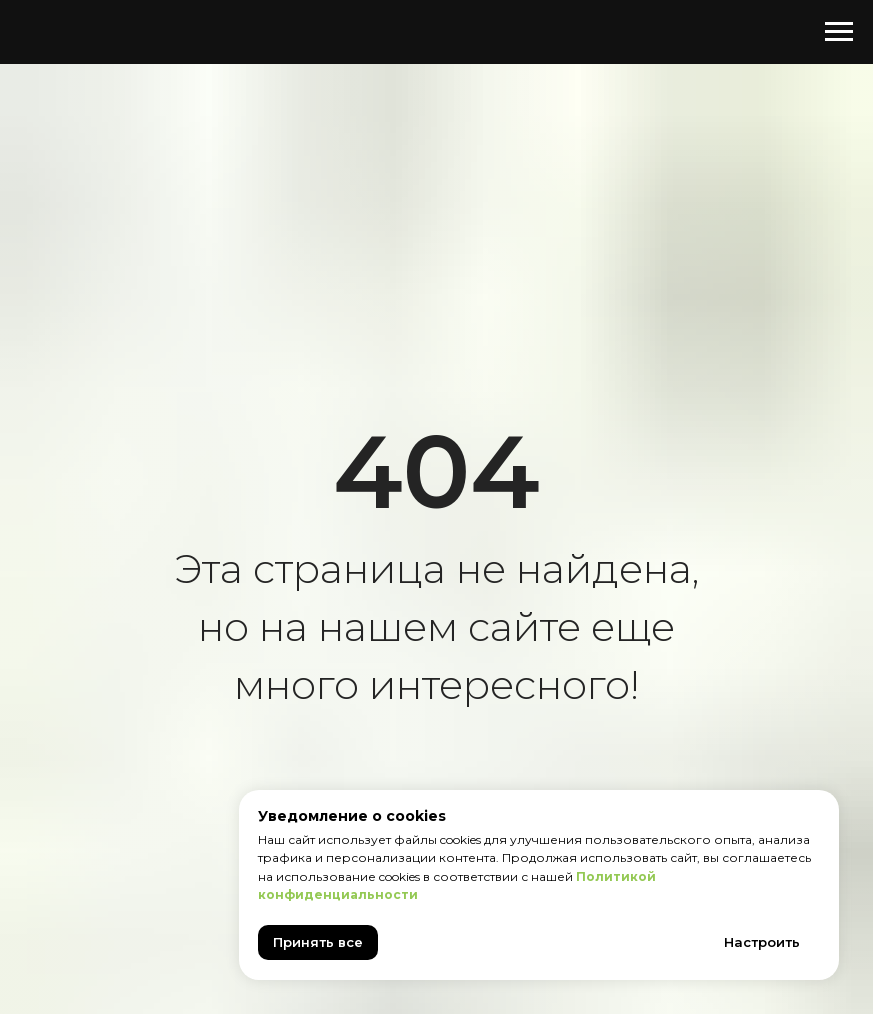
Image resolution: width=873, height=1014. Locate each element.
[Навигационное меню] (839, 32)
